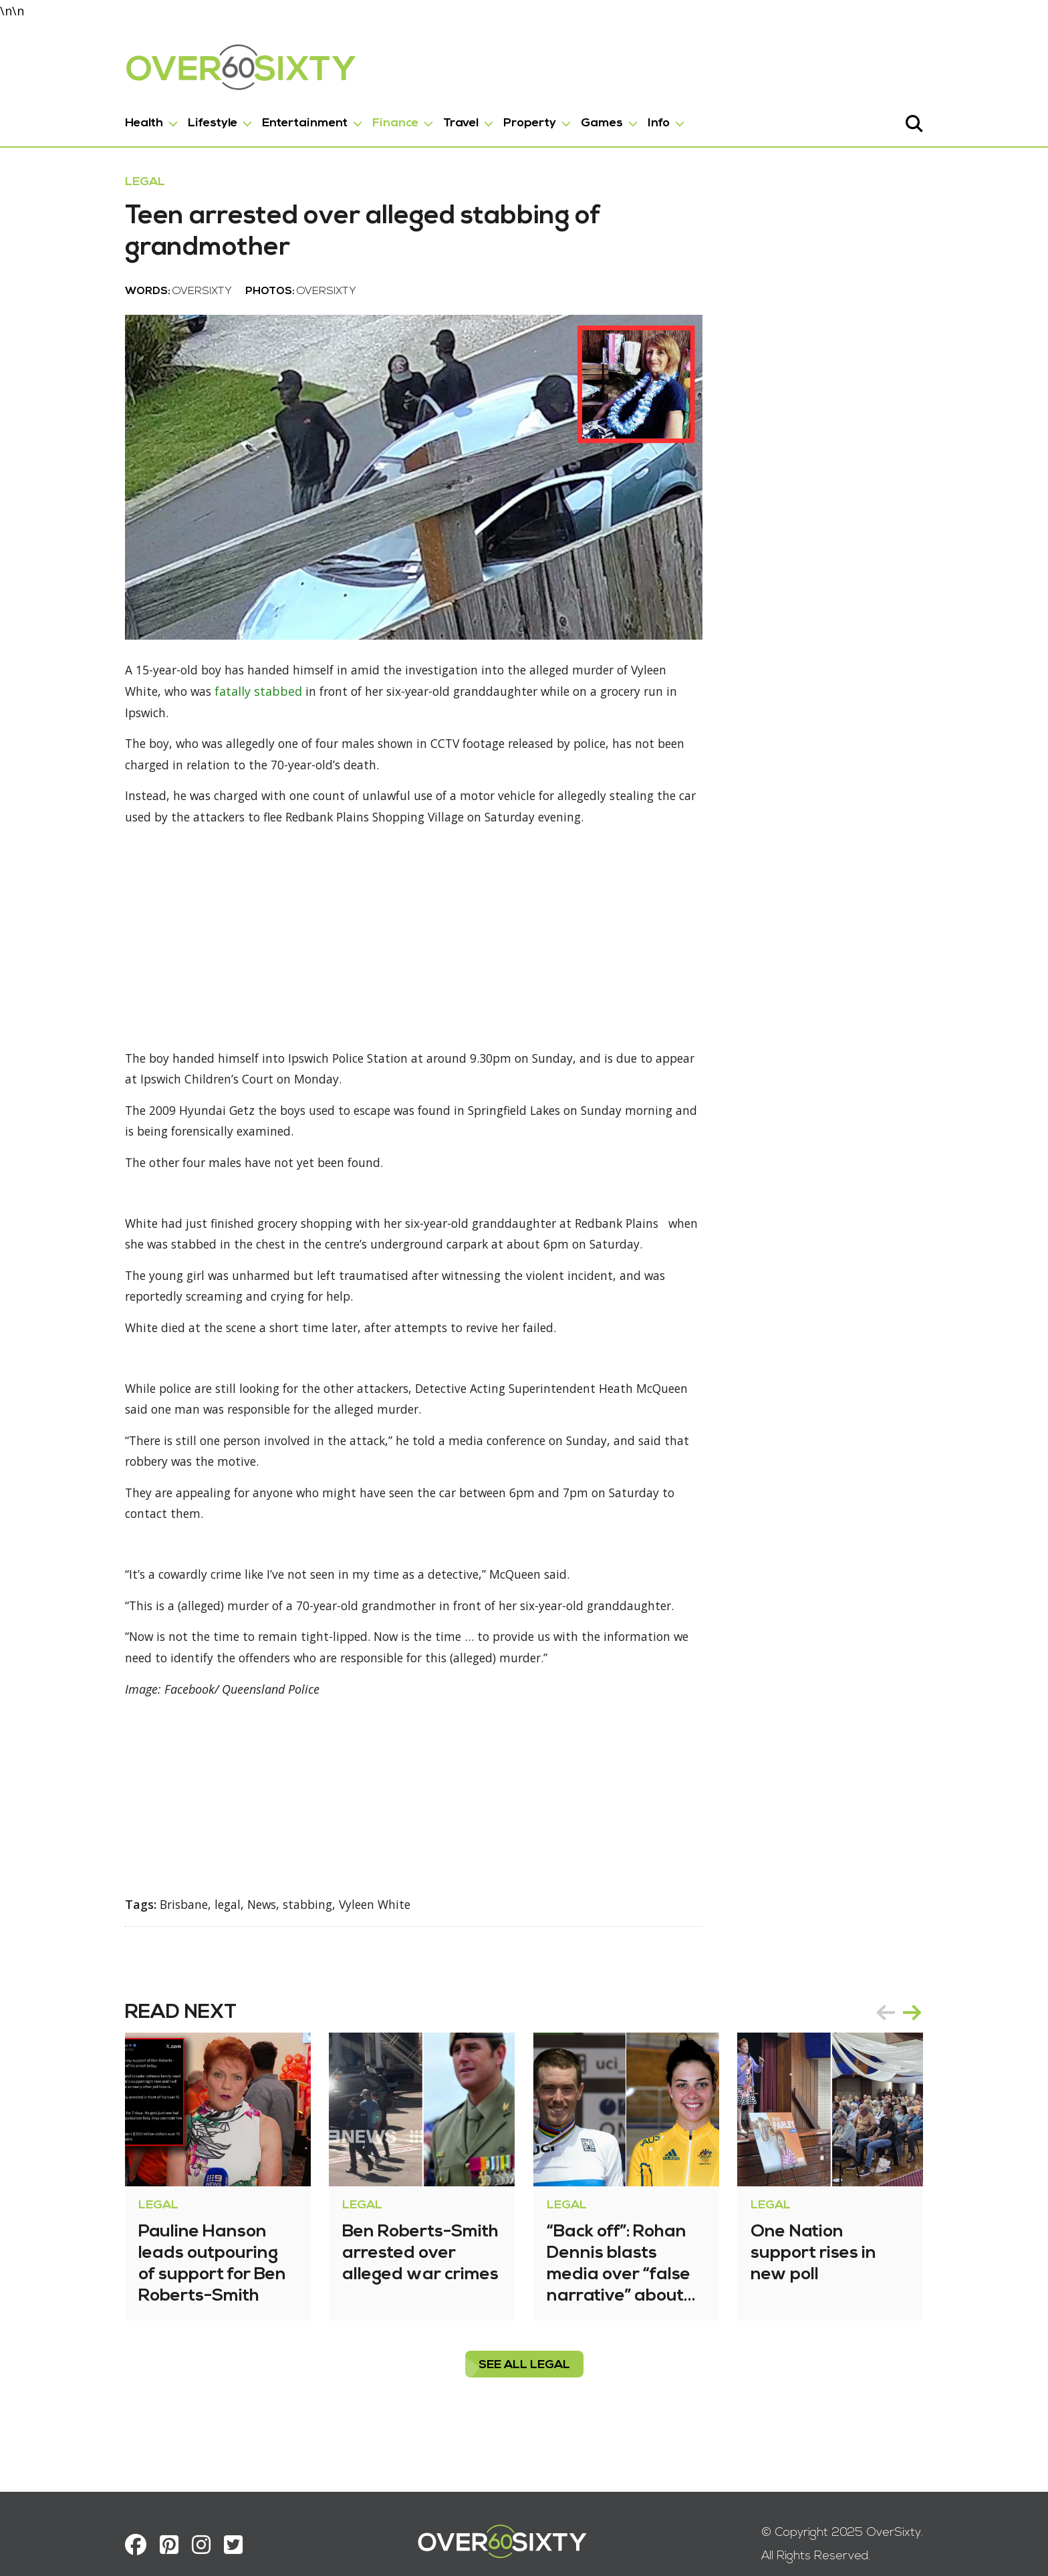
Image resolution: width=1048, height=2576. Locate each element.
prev (914, 2037)
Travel (432, 120)
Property (501, 120)
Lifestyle (184, 120)
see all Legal (524, 2390)
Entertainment (276, 120)
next (941, 2037)
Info (630, 120)
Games (573, 120)
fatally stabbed (165, 729)
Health (115, 120)
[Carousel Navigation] (928, 2037)
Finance (367, 120)
